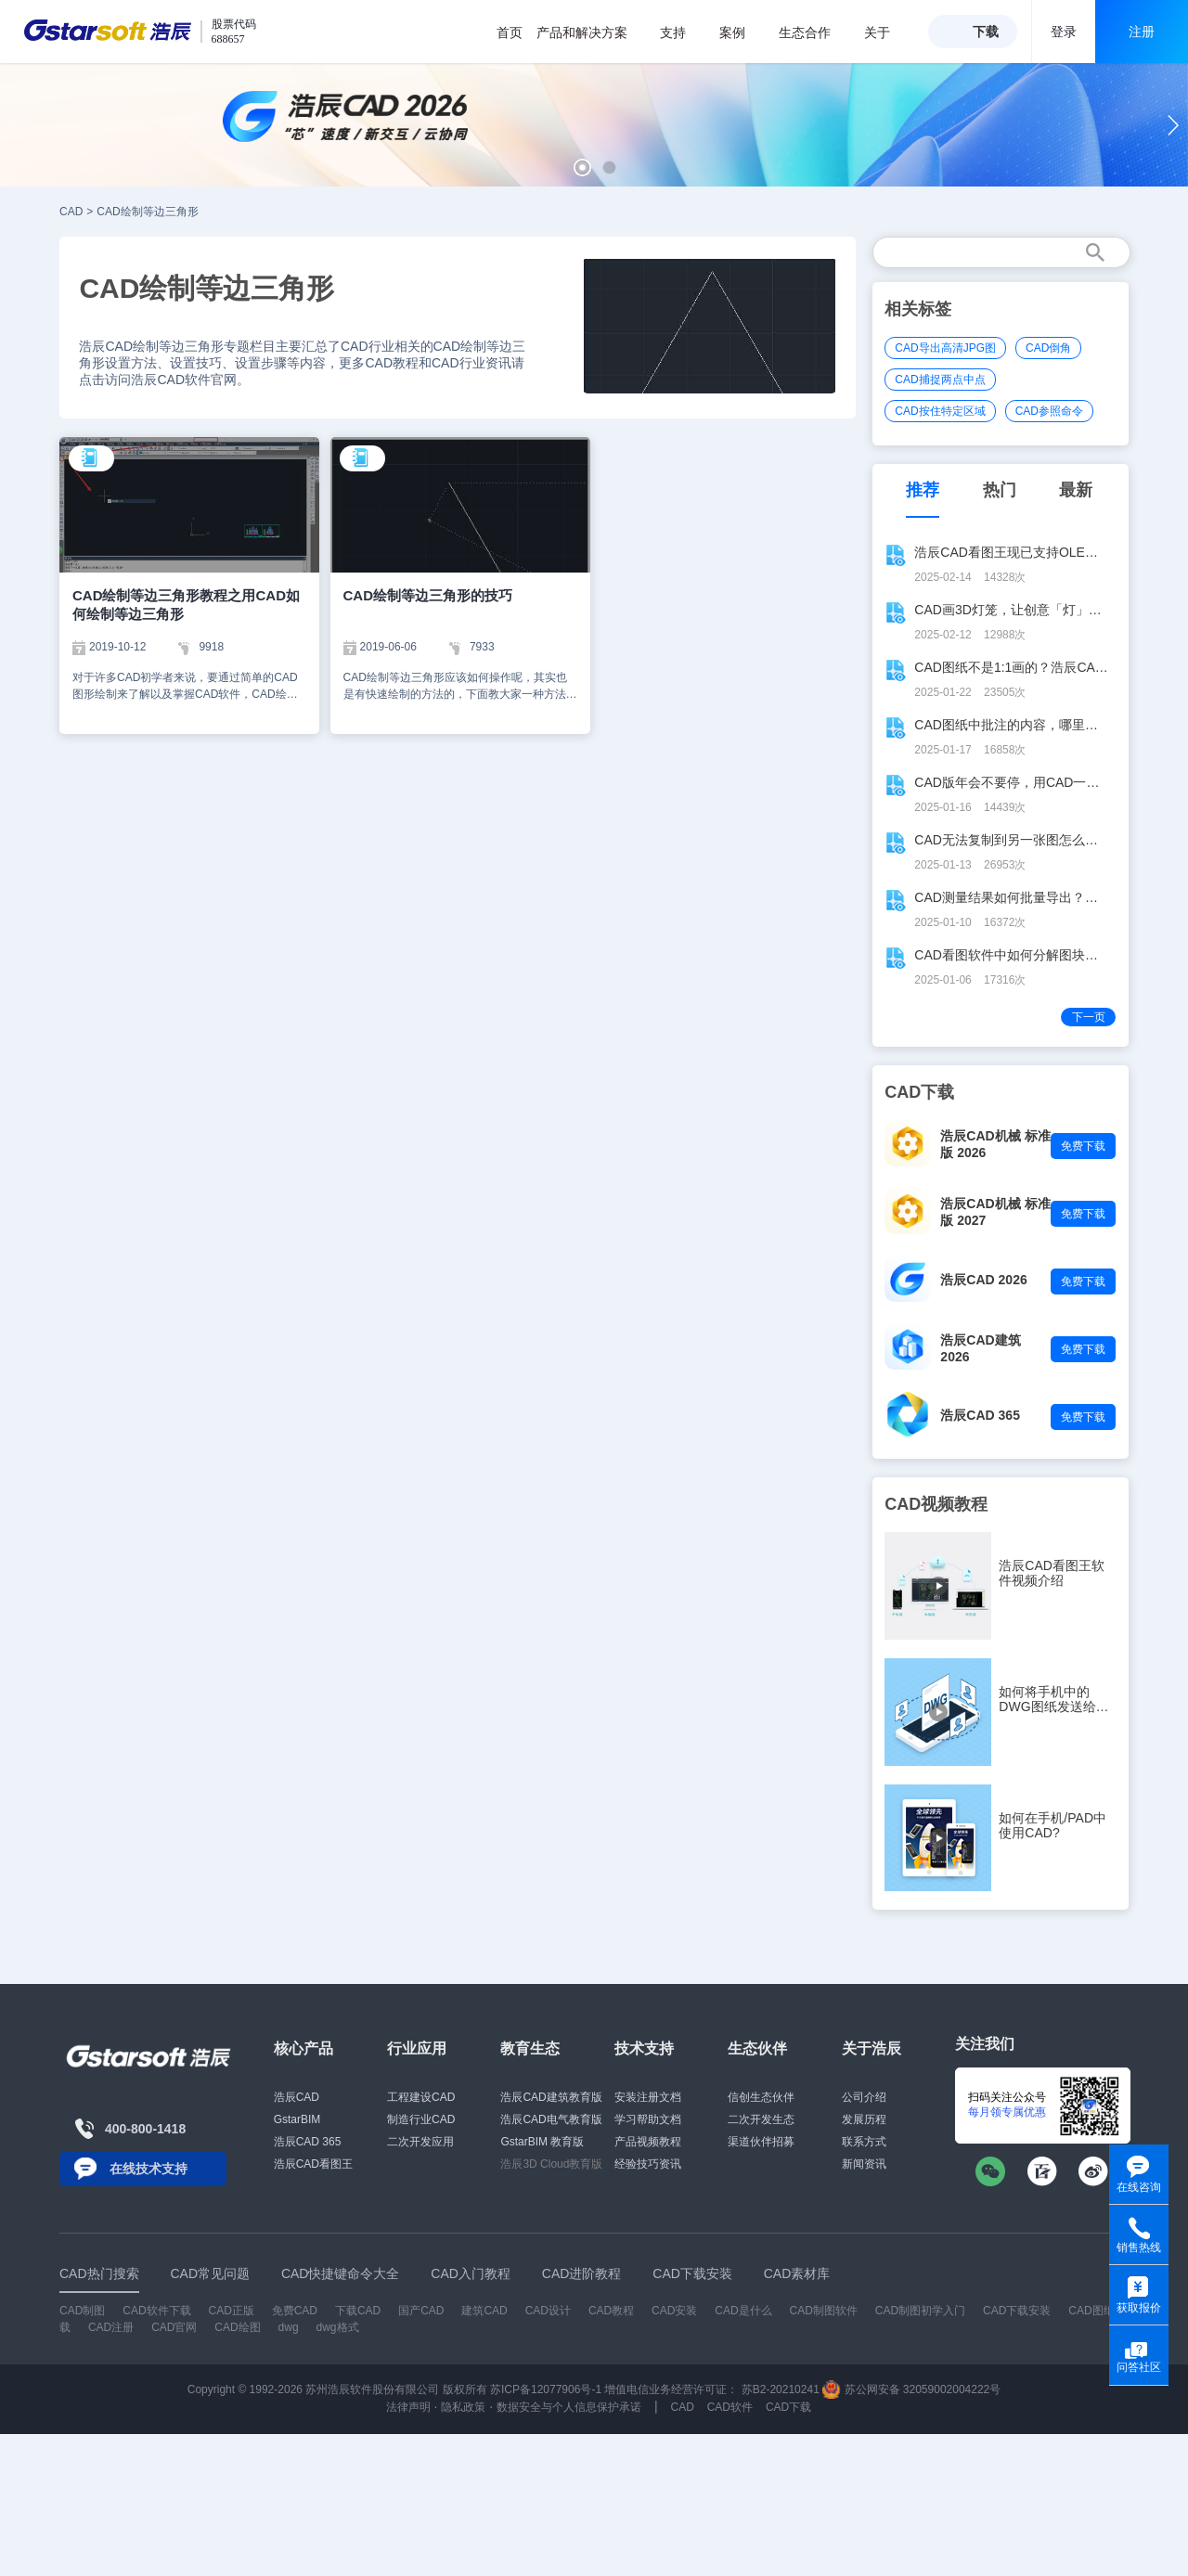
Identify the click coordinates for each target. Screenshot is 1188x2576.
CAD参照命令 (1049, 411)
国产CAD (421, 2310)
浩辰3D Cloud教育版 (551, 2163)
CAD (71, 211)
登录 (1064, 31)
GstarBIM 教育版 (542, 2141)
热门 (999, 490)
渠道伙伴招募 (761, 2141)
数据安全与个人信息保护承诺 (569, 2407)
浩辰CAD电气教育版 (550, 2119)
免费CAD (294, 2310)
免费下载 (1083, 1146)
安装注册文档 (647, 2097)
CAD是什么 (743, 2310)
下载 (986, 31)
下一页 (1088, 1017)
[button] (582, 167)
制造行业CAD (421, 2119)
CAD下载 (788, 2407)
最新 (1075, 490)
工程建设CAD (421, 2097)
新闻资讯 (864, 2163)
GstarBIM (297, 2119)
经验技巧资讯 (647, 2163)
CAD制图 (82, 2310)
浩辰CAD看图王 (313, 2163)
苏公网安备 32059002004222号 (911, 2389)
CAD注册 (111, 2327)
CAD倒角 (1048, 347)
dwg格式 (337, 2327)
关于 (887, 32)
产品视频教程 (647, 2141)
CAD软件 (730, 2407)
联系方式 (864, 2141)
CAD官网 (174, 2327)
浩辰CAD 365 (980, 1415)
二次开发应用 (420, 2141)
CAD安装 (674, 2310)
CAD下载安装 (1017, 2310)
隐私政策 (463, 2407)
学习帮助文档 (647, 2119)
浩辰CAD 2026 (983, 1279)
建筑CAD (484, 2310)
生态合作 (814, 32)
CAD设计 (548, 2310)
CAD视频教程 (936, 1504)
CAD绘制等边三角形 (147, 211)
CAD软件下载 (156, 2310)
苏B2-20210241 (781, 2389)
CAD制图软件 (824, 2310)
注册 (1142, 31)
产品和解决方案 (591, 32)
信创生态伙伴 (761, 2097)
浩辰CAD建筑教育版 (550, 2097)
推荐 (922, 490)
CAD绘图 (237, 2327)
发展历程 (864, 2119)
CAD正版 (230, 2310)
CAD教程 (611, 2310)
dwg (288, 2327)
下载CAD (358, 2310)
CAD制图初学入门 (920, 2310)
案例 (742, 32)
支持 (682, 32)
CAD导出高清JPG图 (945, 347)
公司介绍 (864, 2097)
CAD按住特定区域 (940, 411)
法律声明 (408, 2407)
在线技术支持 (148, 2168)
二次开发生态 (761, 2119)
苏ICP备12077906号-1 (545, 2389)
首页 (510, 32)
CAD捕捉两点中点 (940, 379)
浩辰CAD (296, 2097)
